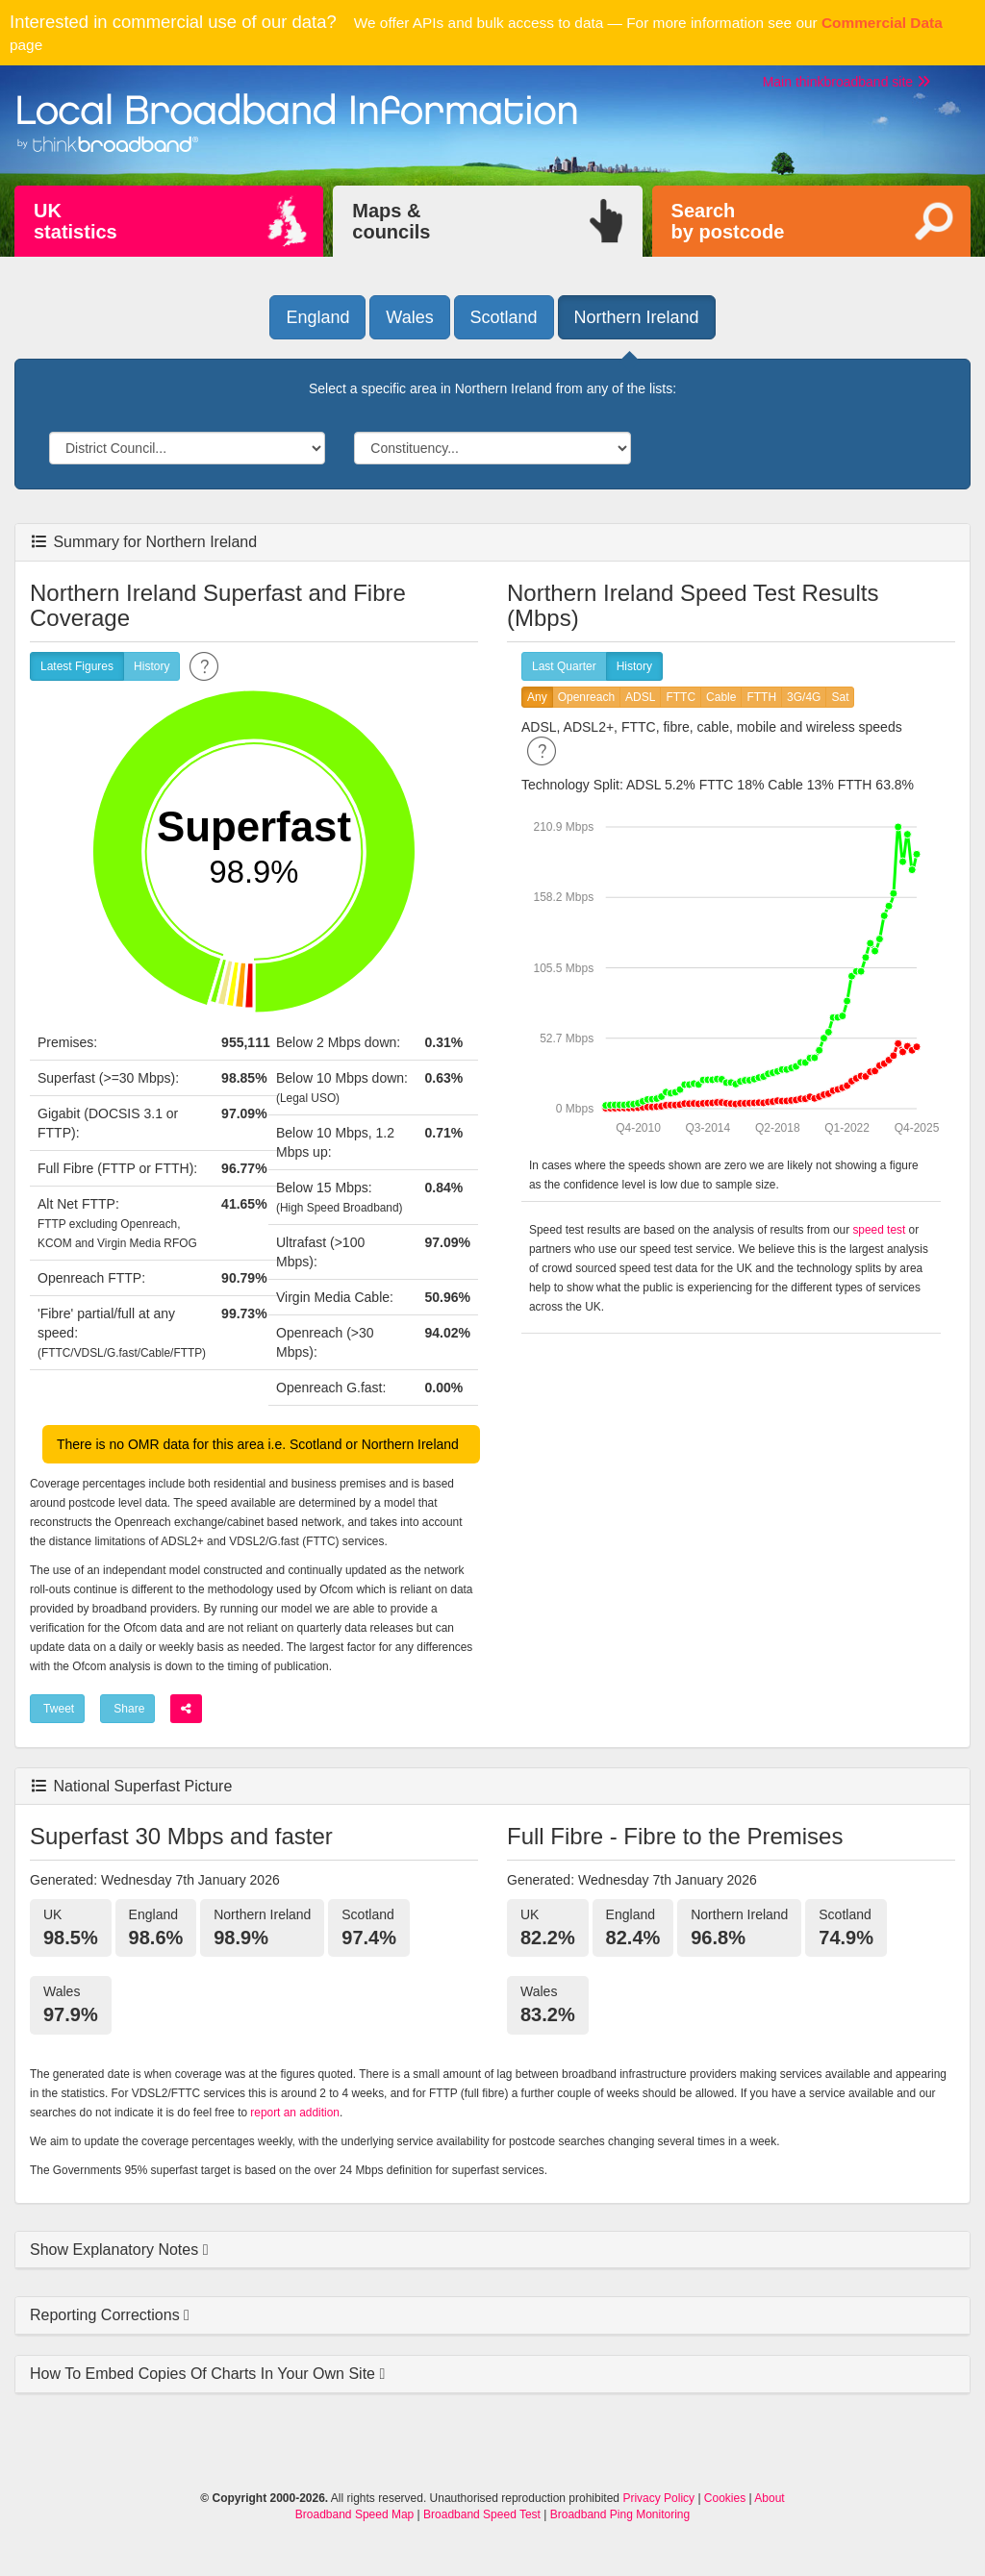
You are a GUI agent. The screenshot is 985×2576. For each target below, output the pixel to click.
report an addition (295, 2112)
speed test (878, 1230)
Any (537, 697)
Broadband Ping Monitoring (620, 2514)
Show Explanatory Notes (116, 2249)
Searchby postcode (728, 221)
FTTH (761, 697)
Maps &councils (391, 221)
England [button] (317, 317)
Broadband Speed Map (354, 2514)
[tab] (492, 2250)
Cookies (724, 2498)
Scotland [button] (504, 317)
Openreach (586, 697)
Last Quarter (564, 667)
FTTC (680, 697)
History (151, 667)
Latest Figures (77, 667)
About (769, 2498)
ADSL (640, 697)
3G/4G (804, 697)
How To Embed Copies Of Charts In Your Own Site (204, 2373)
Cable (721, 697)
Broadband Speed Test (482, 2514)
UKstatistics (75, 221)
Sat (839, 697)
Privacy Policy (658, 2498)
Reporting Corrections (107, 2315)
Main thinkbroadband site (846, 81)
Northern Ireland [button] (636, 317)
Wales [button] (409, 317)
